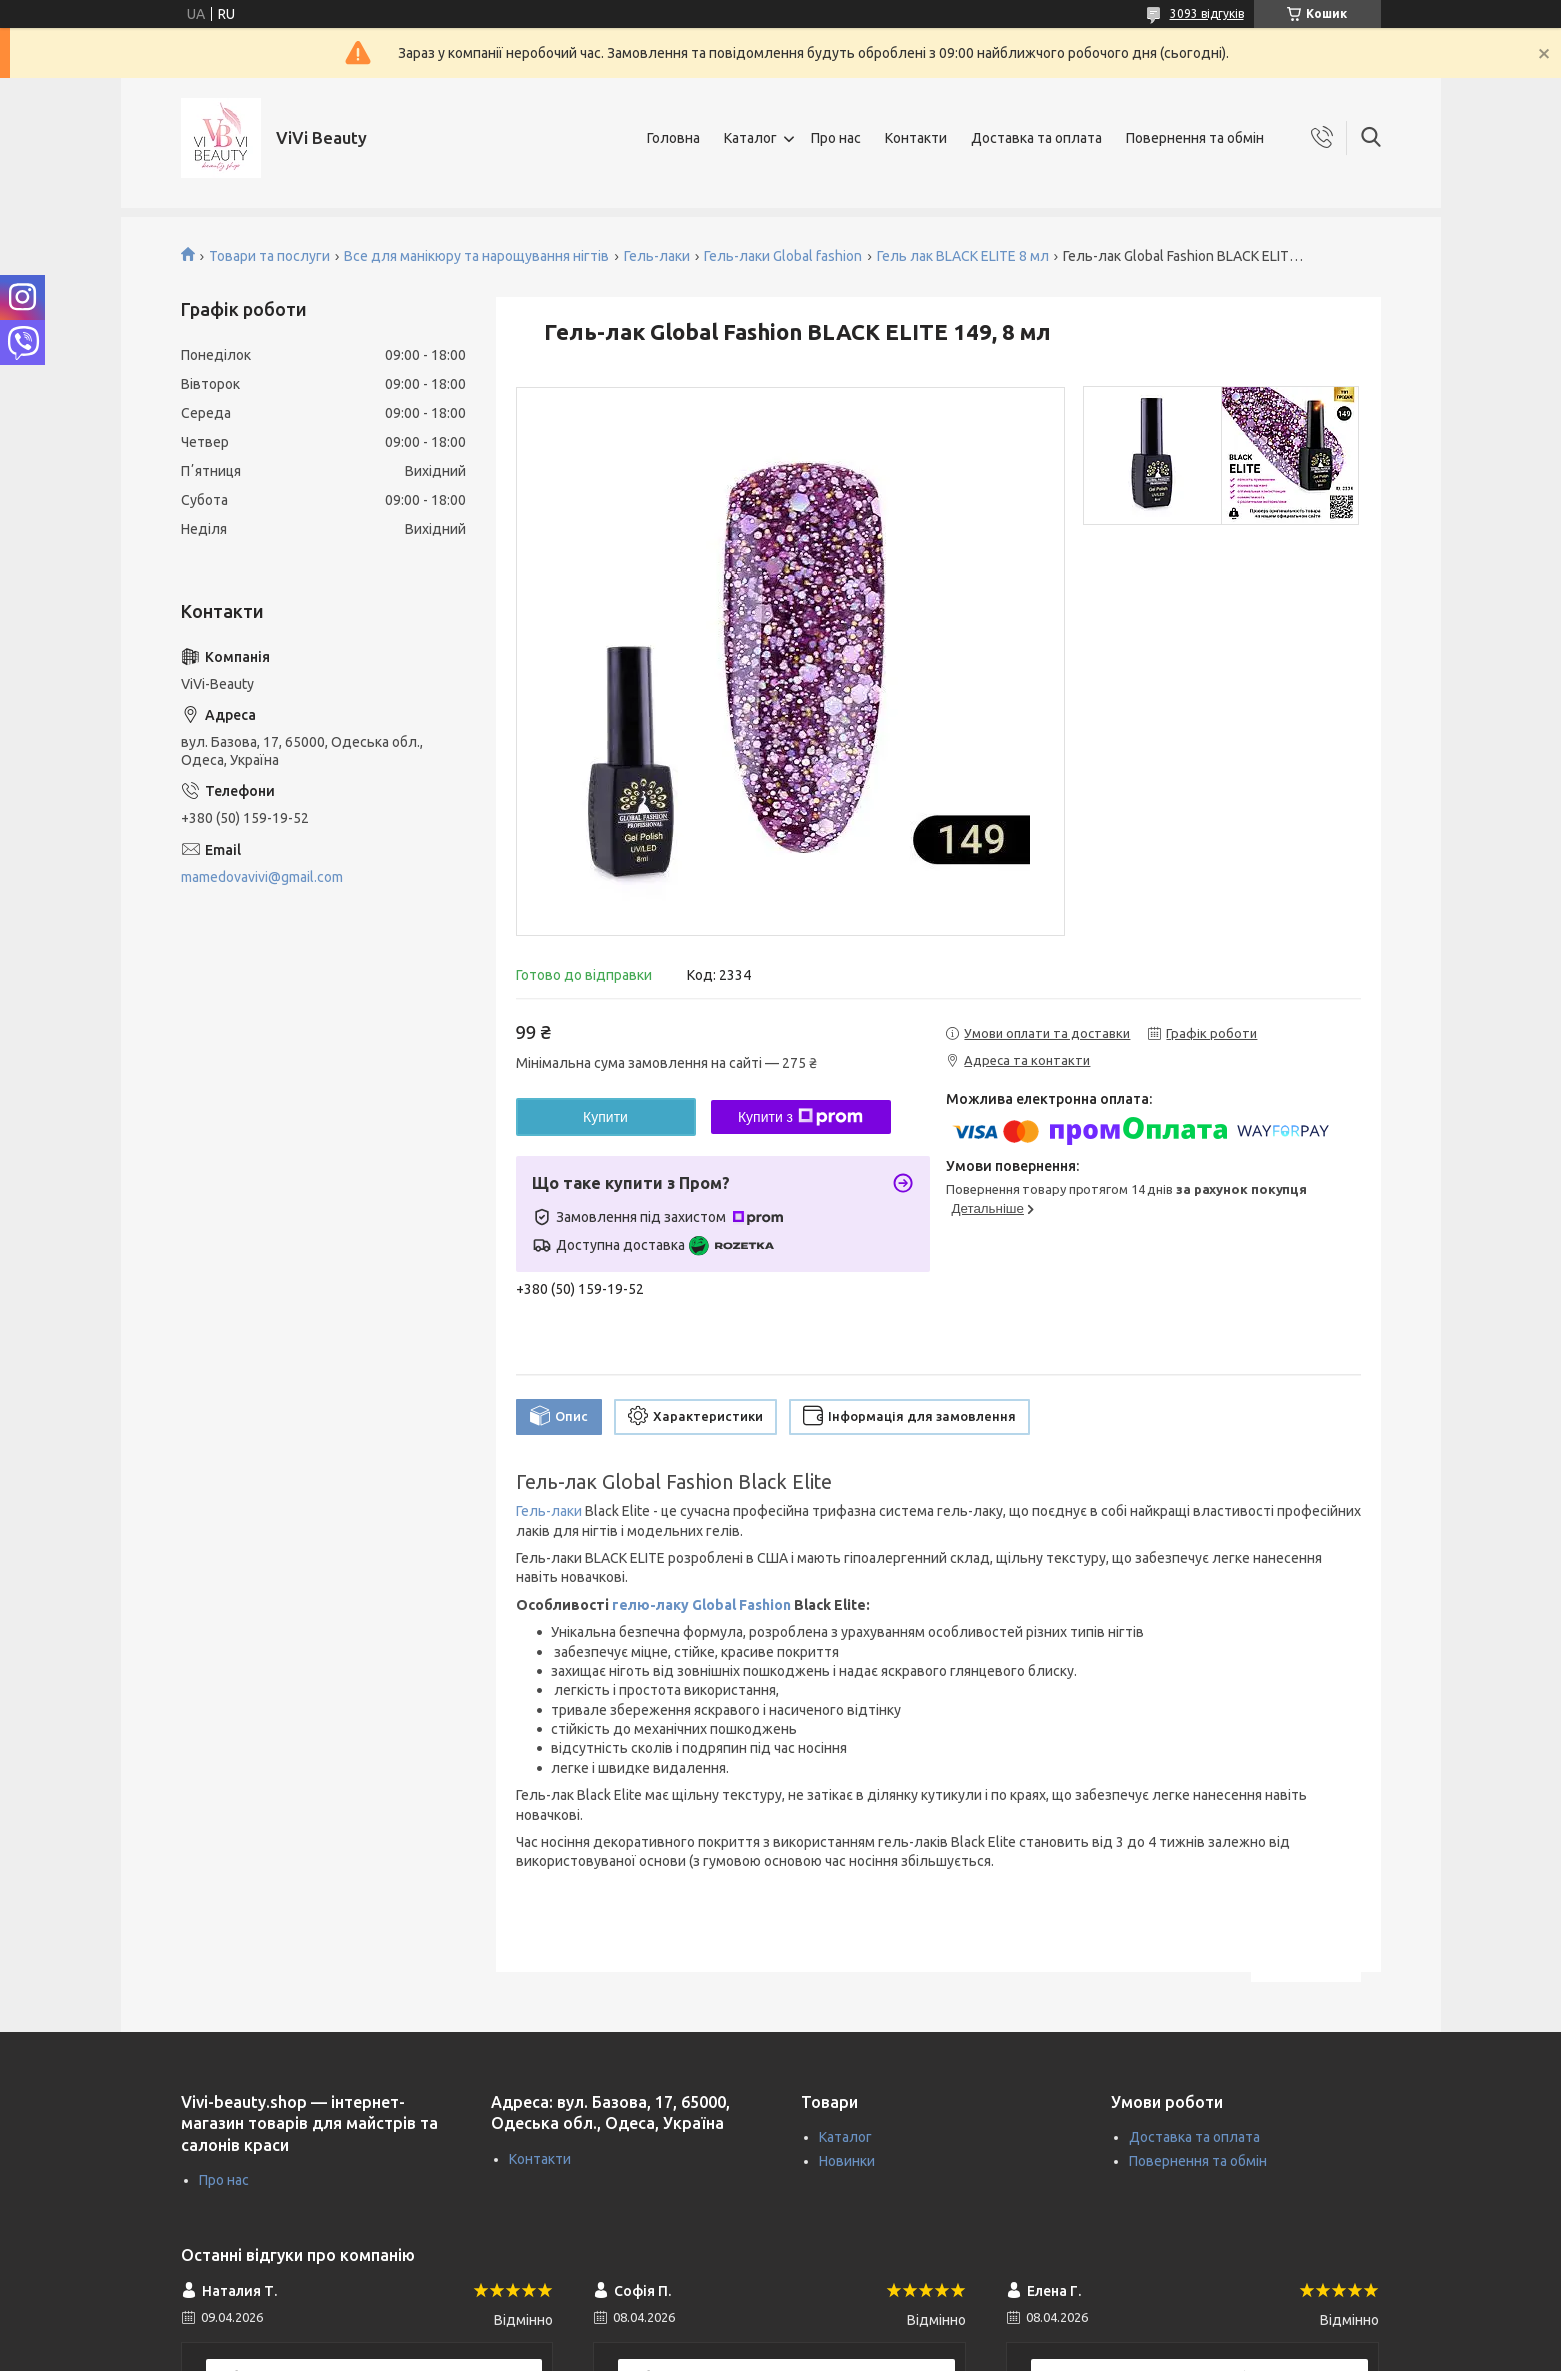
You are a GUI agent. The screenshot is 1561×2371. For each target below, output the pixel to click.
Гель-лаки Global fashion (783, 256)
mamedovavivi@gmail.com (262, 877)
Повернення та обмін (1195, 138)
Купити (605, 1117)
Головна (673, 138)
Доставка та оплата (1036, 138)
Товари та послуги (269, 256)
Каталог (750, 138)
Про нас (836, 138)
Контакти (916, 138)
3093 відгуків (1207, 13)
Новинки (847, 2161)
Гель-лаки (657, 256)
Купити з (800, 1117)
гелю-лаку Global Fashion (701, 1605)
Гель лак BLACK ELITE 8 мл (963, 256)
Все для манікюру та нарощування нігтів (476, 256)
